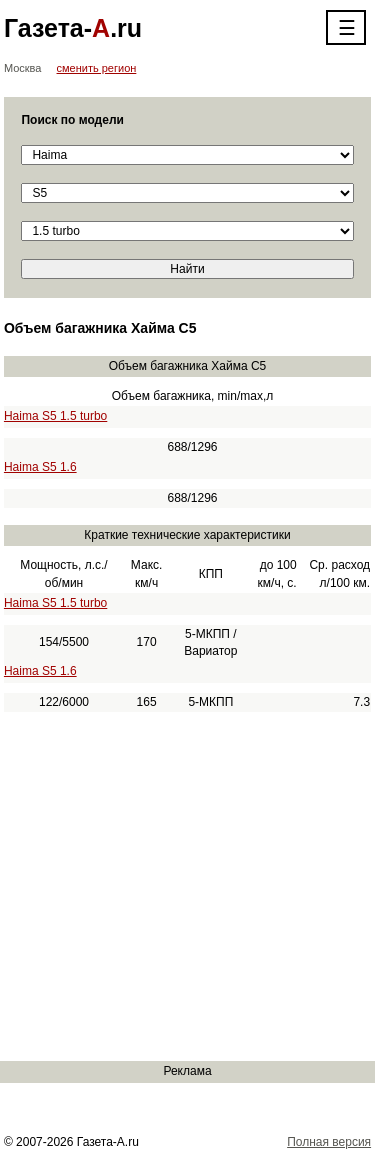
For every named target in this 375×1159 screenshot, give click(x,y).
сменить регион (97, 68)
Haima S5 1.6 (40, 467)
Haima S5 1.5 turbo (55, 416)
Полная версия (329, 1142)
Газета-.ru (73, 28)
